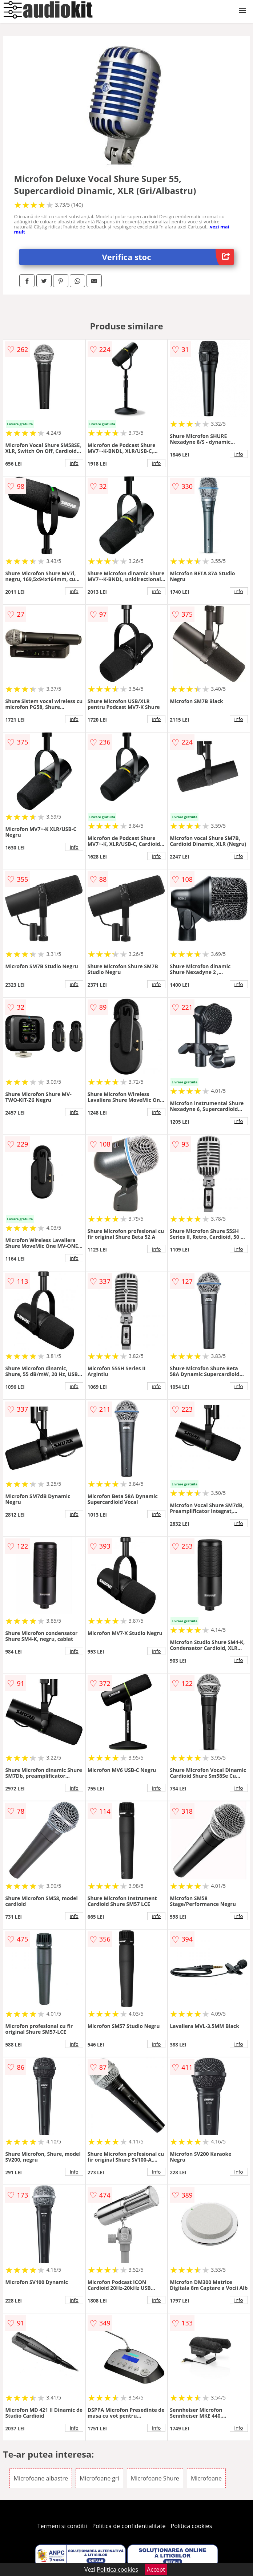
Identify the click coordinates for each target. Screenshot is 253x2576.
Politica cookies (191, 2526)
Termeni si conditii (62, 2526)
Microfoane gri (99, 2478)
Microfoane (206, 2478)
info (74, 463)
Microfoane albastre (40, 2478)
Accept (156, 2569)
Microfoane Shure (155, 2478)
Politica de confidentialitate (129, 2526)
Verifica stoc (168, 257)
